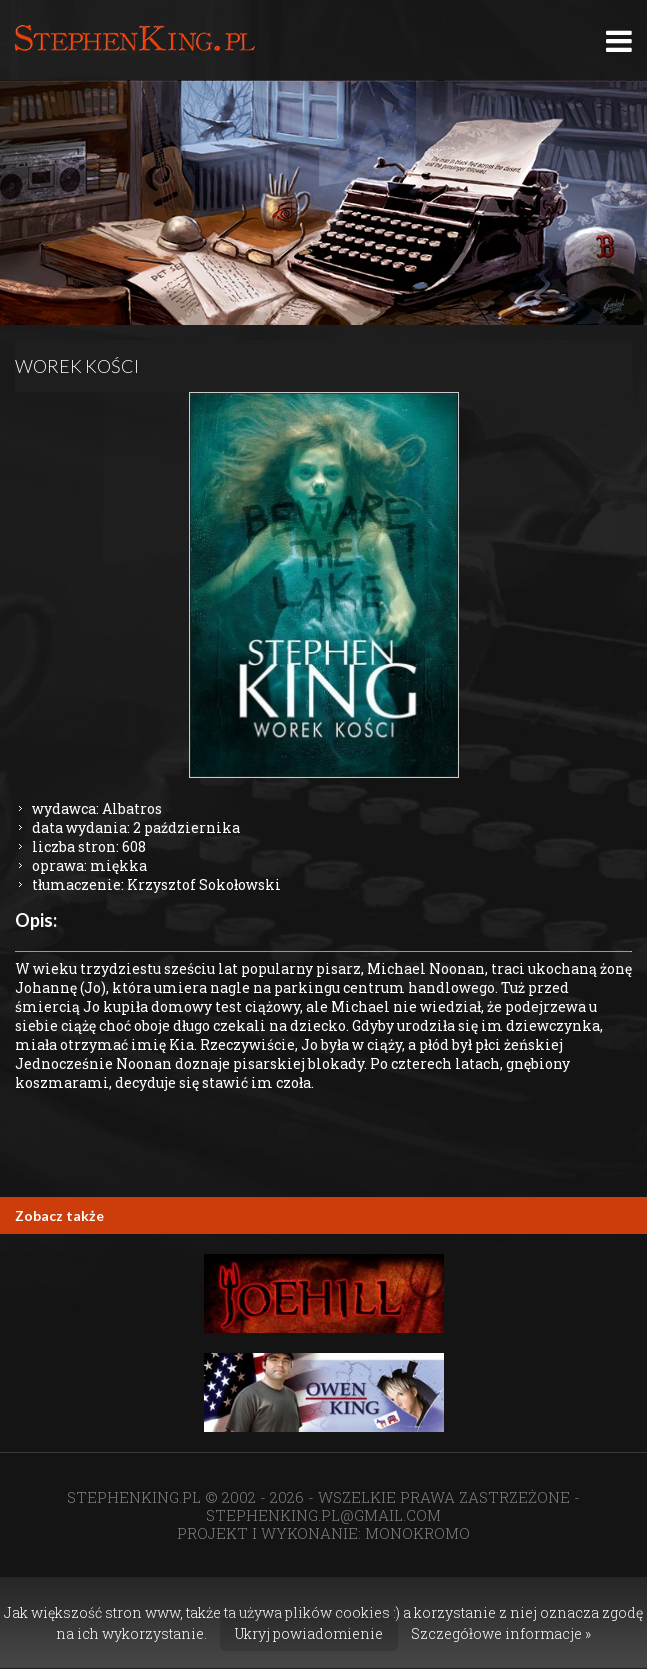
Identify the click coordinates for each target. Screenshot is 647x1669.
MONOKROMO (417, 1533)
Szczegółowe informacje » (501, 1633)
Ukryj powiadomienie (309, 1633)
